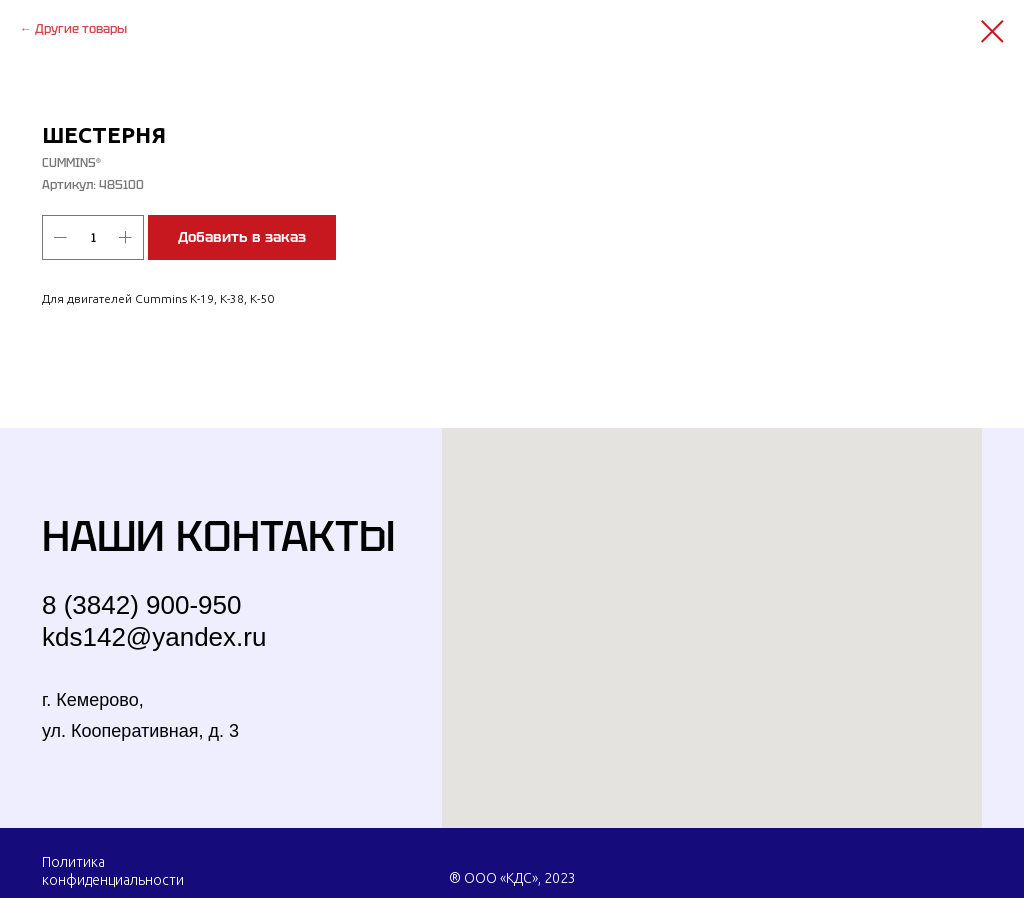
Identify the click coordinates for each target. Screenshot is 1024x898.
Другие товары (81, 28)
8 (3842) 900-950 (141, 605)
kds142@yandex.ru (154, 637)
